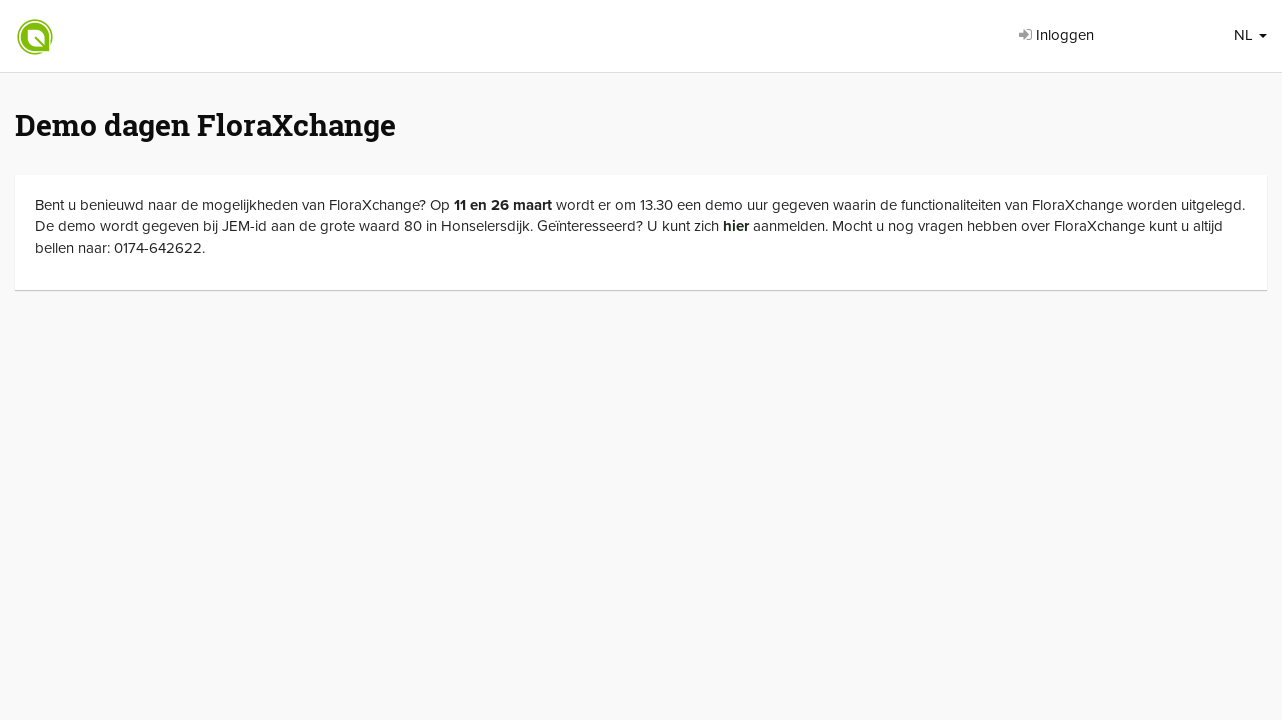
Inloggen (1056, 35)
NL (1250, 35)
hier (736, 226)
